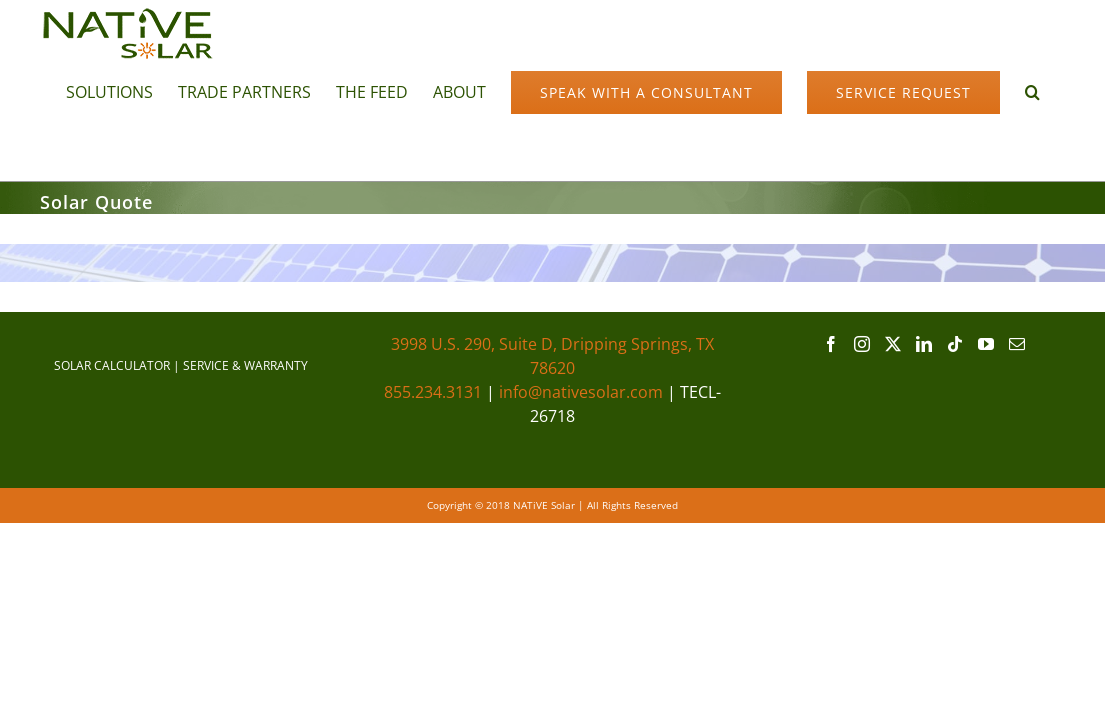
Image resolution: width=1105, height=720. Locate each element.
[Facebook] (831, 344)
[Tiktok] (955, 344)
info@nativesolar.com (581, 392)
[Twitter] (893, 344)
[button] (290, 149)
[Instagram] (862, 344)
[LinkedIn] (924, 344)
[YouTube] (986, 344)
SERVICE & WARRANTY (245, 365)
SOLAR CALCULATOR (112, 365)
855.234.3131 (433, 392)
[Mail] (1017, 344)
